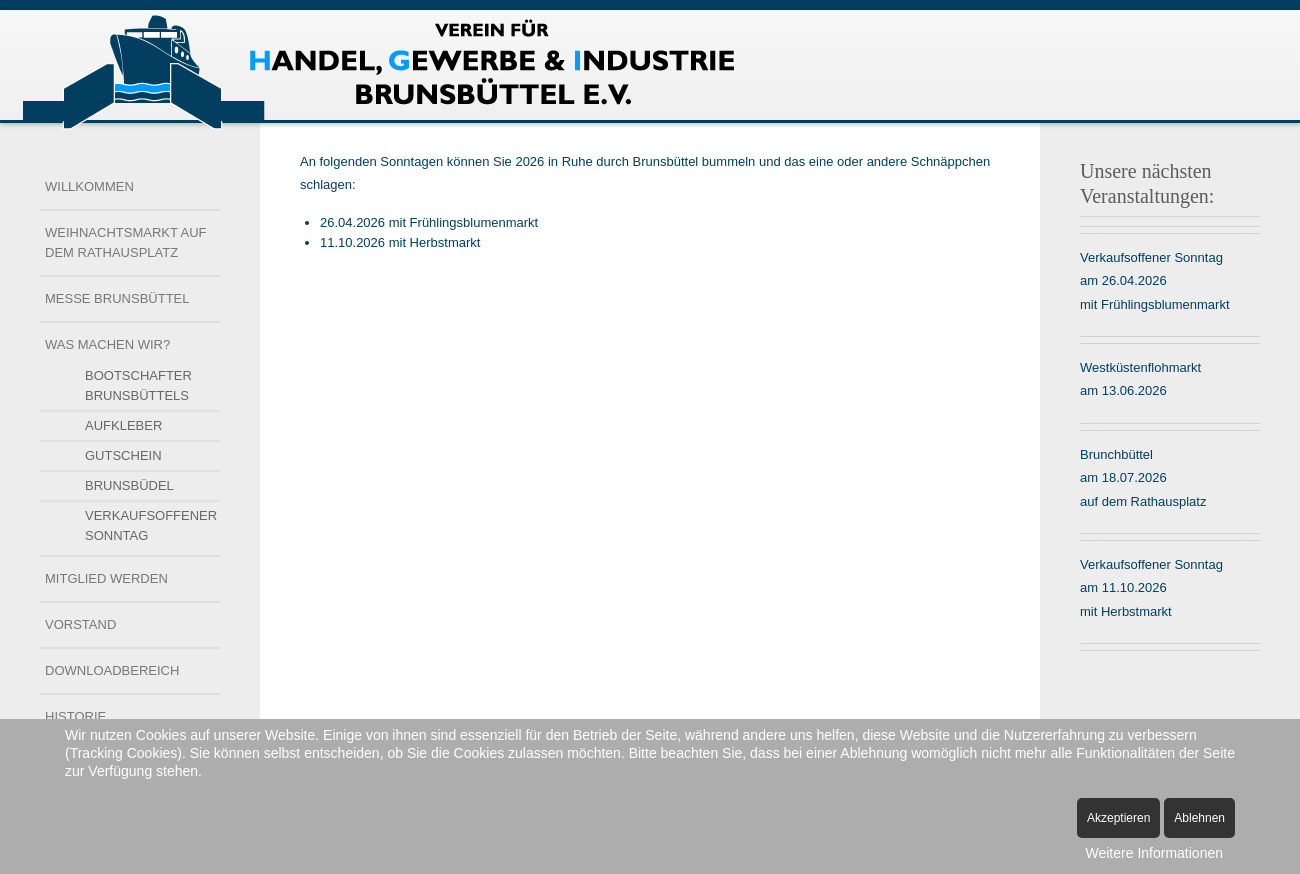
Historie (75, 716)
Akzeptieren (1118, 818)
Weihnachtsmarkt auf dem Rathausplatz (126, 242)
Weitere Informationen (1154, 853)
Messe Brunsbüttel (117, 298)
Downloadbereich (112, 670)
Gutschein (123, 455)
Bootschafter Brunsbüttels (138, 385)
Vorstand (80, 624)
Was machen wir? (107, 344)
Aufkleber (123, 425)
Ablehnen (1199, 818)
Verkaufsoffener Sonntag (151, 525)
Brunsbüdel (129, 485)
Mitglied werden (106, 578)
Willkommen (89, 186)
